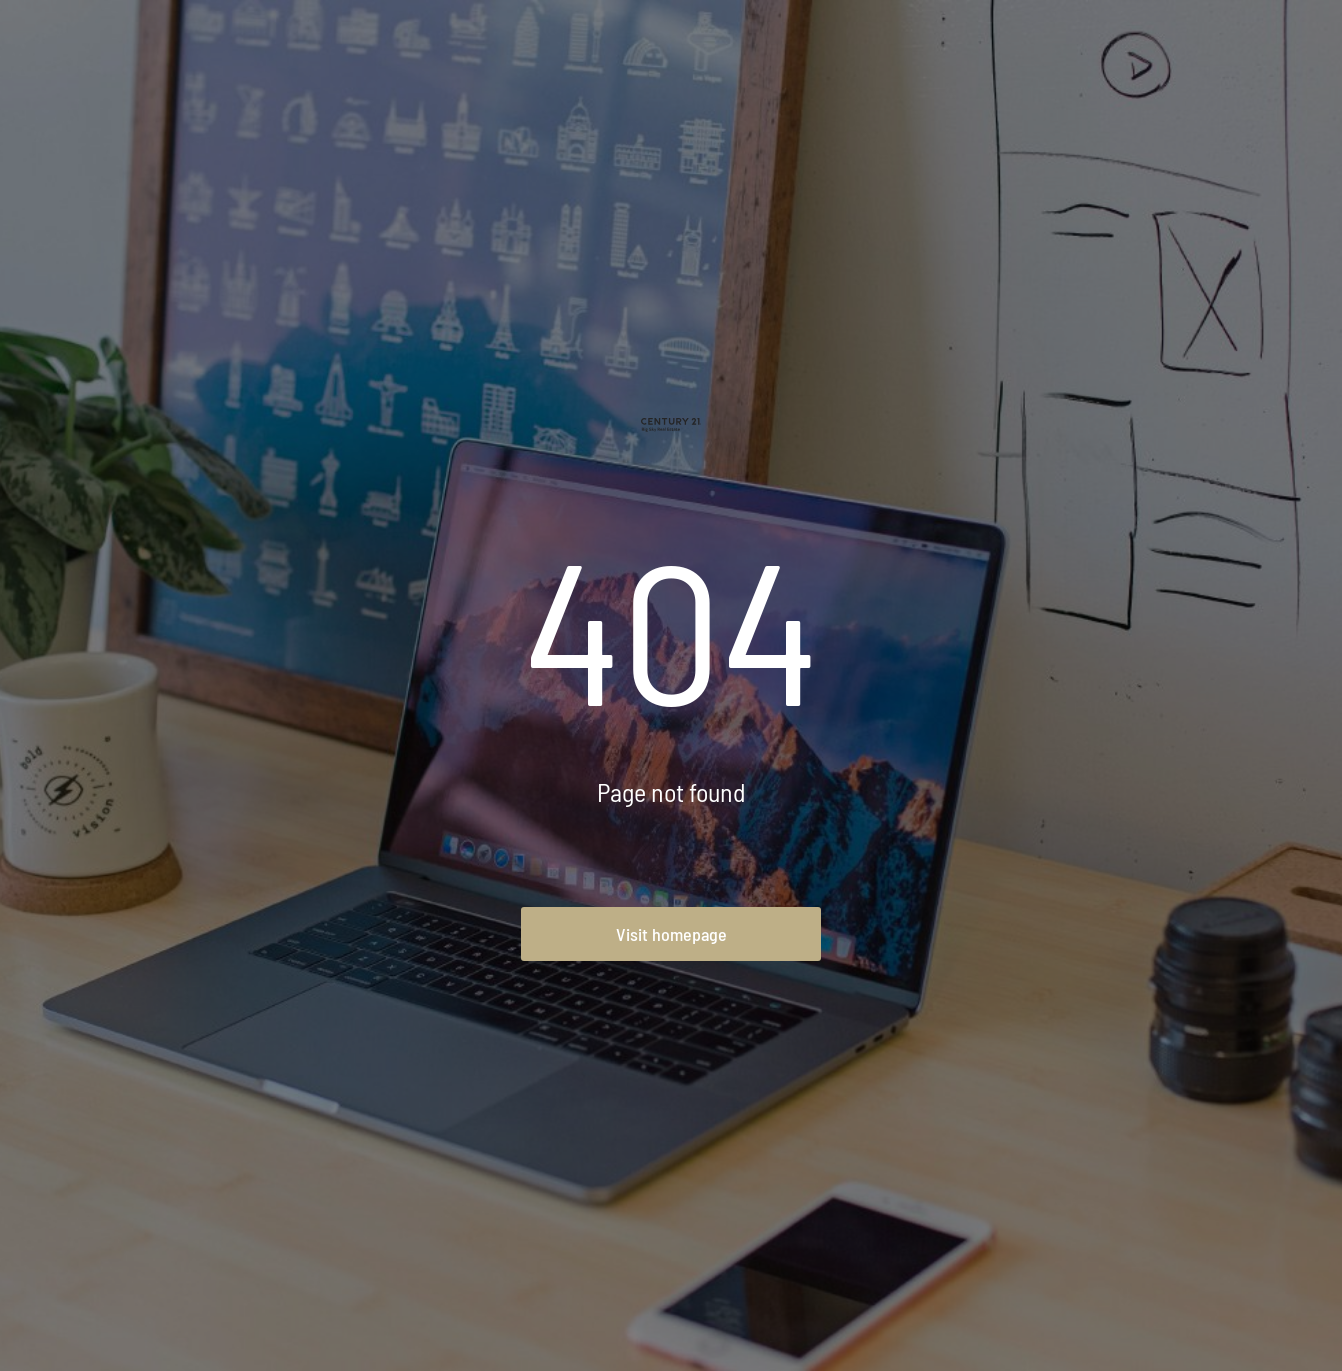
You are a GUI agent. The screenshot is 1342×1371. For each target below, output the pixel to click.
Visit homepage (671, 934)
